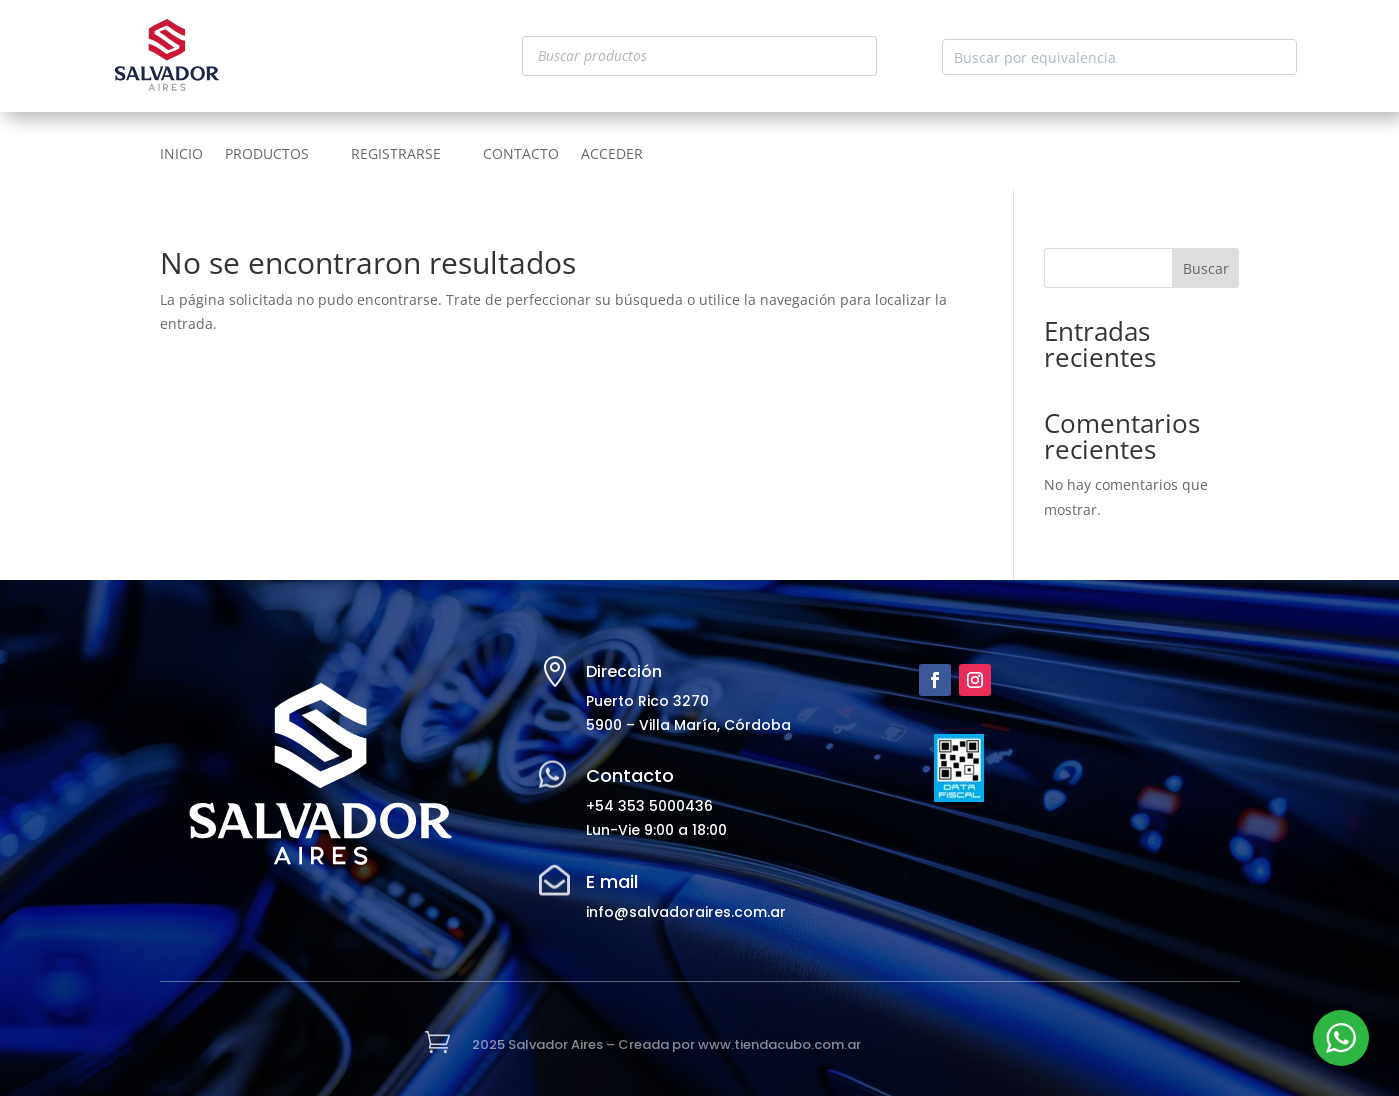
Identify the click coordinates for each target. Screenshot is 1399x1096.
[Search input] (1103, 57)
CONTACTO (521, 155)
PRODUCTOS (267, 155)
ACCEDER (612, 155)
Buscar (1206, 268)
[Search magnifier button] (1279, 57)
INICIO (181, 155)
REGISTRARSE (396, 155)
